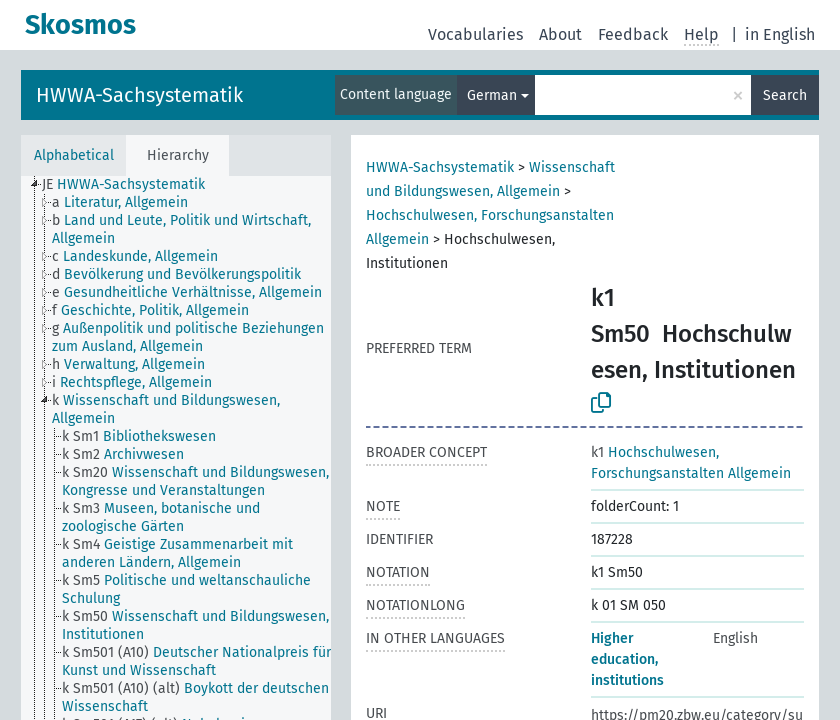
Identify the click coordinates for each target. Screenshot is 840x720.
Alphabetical (74, 155)
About (560, 34)
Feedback (633, 34)
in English (780, 34)
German (492, 95)
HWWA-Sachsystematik (139, 95)
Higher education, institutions (627, 659)
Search (785, 95)
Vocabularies (475, 34)
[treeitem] (132, 185)
